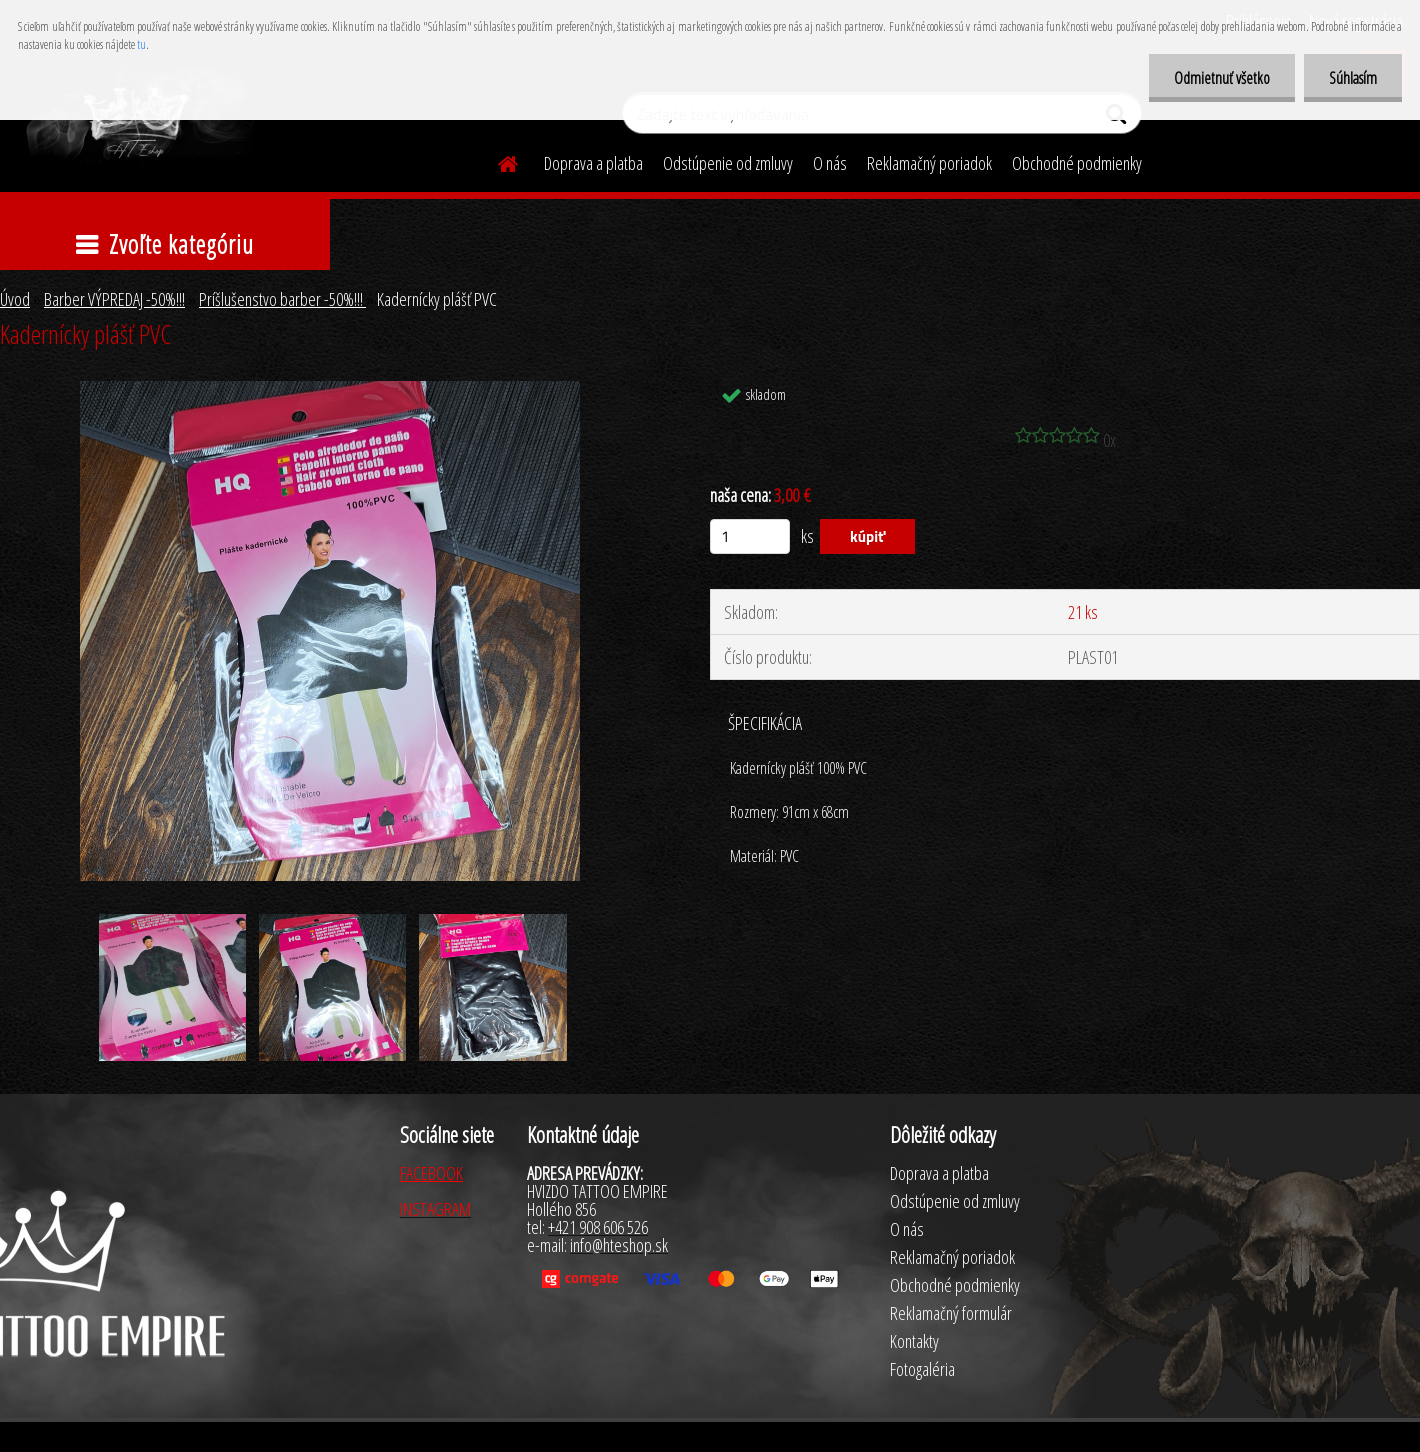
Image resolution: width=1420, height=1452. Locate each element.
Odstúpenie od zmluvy (728, 163)
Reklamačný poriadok (929, 163)
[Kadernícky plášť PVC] (330, 390)
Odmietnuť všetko (1222, 78)
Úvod (15, 299)
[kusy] (750, 536)
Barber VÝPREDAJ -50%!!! (114, 299)
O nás (830, 163)
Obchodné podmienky (1077, 163)
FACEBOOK (431, 1173)
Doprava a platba (593, 163)
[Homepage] (496, 161)
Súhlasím (1353, 78)
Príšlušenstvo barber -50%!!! (282, 299)
